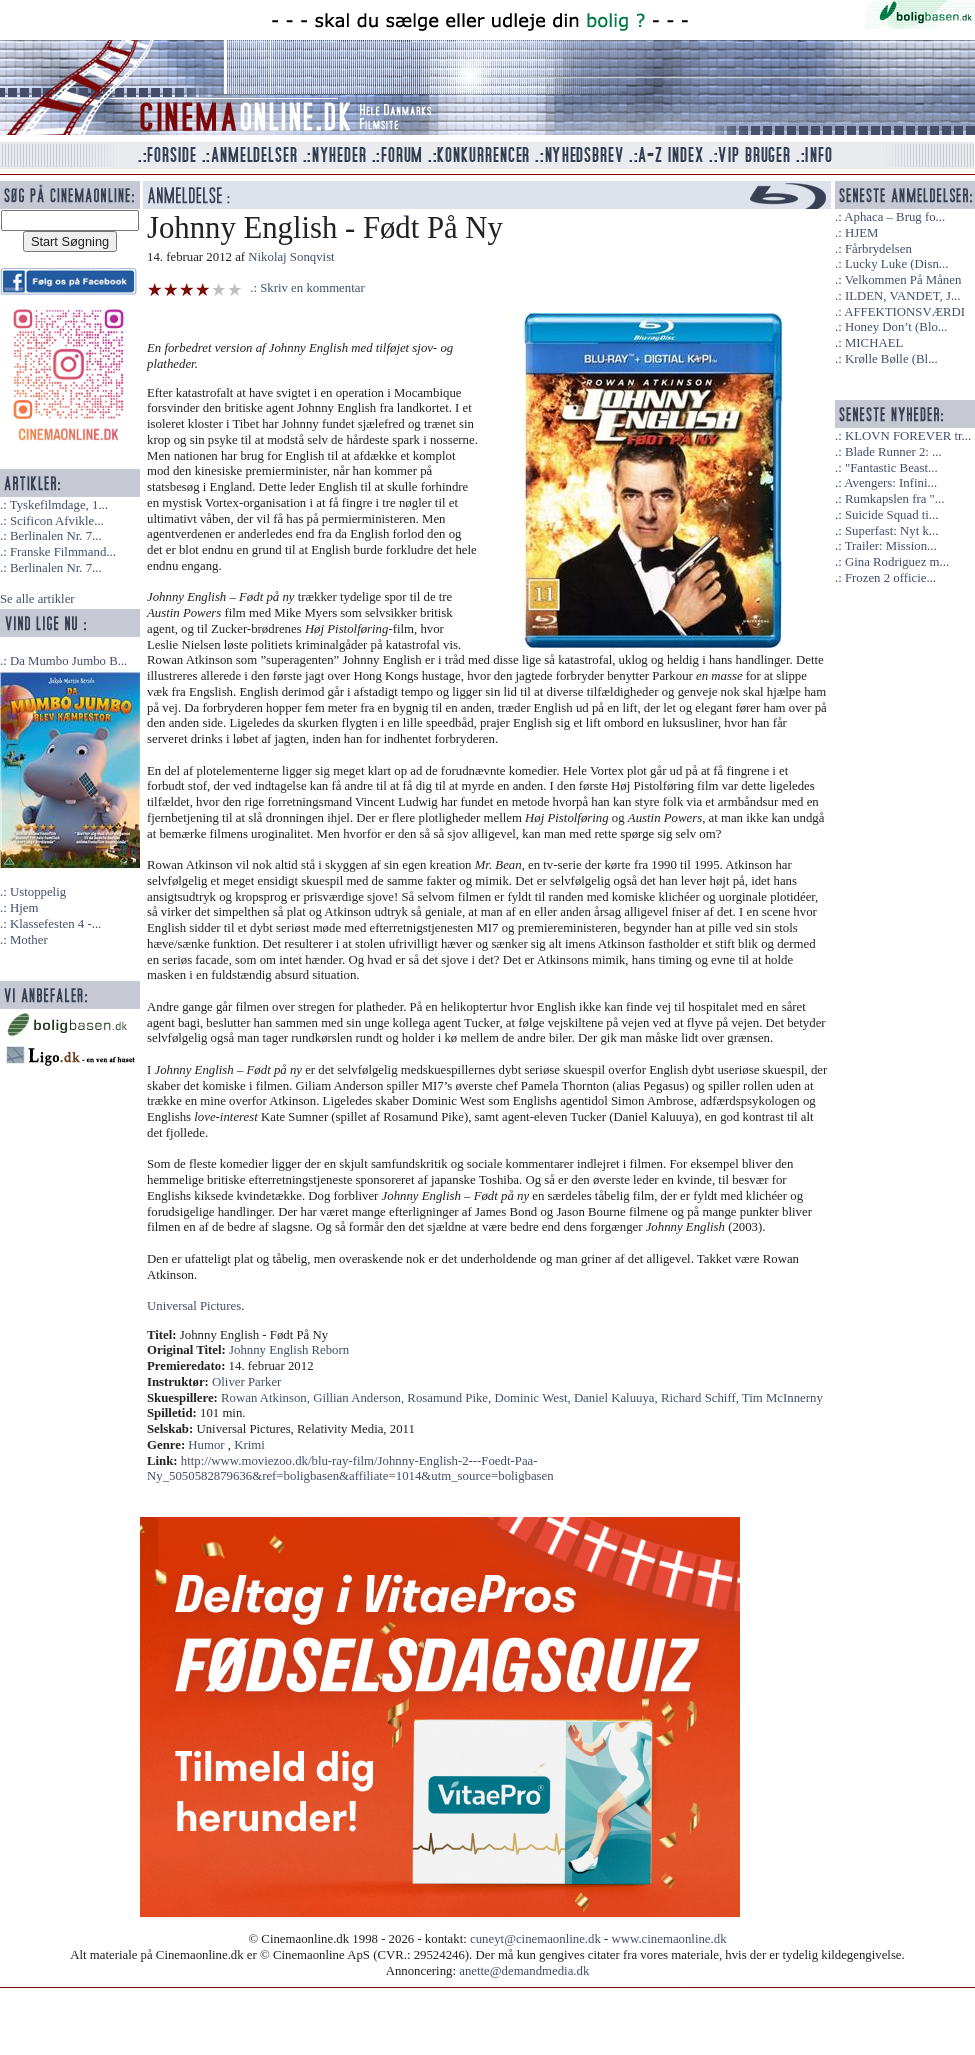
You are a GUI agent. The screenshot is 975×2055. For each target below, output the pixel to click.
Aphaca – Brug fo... (894, 217)
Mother (29, 940)
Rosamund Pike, (450, 1398)
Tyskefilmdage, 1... (59, 505)
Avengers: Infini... (890, 483)
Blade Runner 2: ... (893, 452)
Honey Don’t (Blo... (896, 327)
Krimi (249, 1445)
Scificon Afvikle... (57, 521)
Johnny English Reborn (289, 1350)
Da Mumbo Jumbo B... (68, 661)
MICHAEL (874, 343)
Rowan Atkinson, (267, 1398)
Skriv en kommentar (312, 288)
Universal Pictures (194, 1306)
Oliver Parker (246, 1382)
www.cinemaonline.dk (669, 1939)
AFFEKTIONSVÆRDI (904, 312)
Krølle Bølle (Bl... (891, 359)
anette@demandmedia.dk (524, 1971)
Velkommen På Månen (903, 280)
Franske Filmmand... (63, 552)
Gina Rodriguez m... (897, 562)
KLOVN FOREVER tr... (908, 436)
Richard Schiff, (701, 1398)
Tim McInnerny (782, 1398)
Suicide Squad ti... (891, 515)
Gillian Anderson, (360, 1398)
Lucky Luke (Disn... (896, 264)
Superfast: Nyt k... (891, 531)
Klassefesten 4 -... (55, 924)
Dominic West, (533, 1398)
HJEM (861, 233)
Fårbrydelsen (878, 249)
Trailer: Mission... (891, 546)
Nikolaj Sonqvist (291, 257)
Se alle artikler (37, 599)
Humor (206, 1445)
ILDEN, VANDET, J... (903, 296)
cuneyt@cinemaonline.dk (535, 1939)
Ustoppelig (38, 892)
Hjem (24, 908)
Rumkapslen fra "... (894, 499)
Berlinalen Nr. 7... (56, 536)
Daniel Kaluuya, (617, 1398)
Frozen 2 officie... (890, 578)
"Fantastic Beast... (891, 468)
